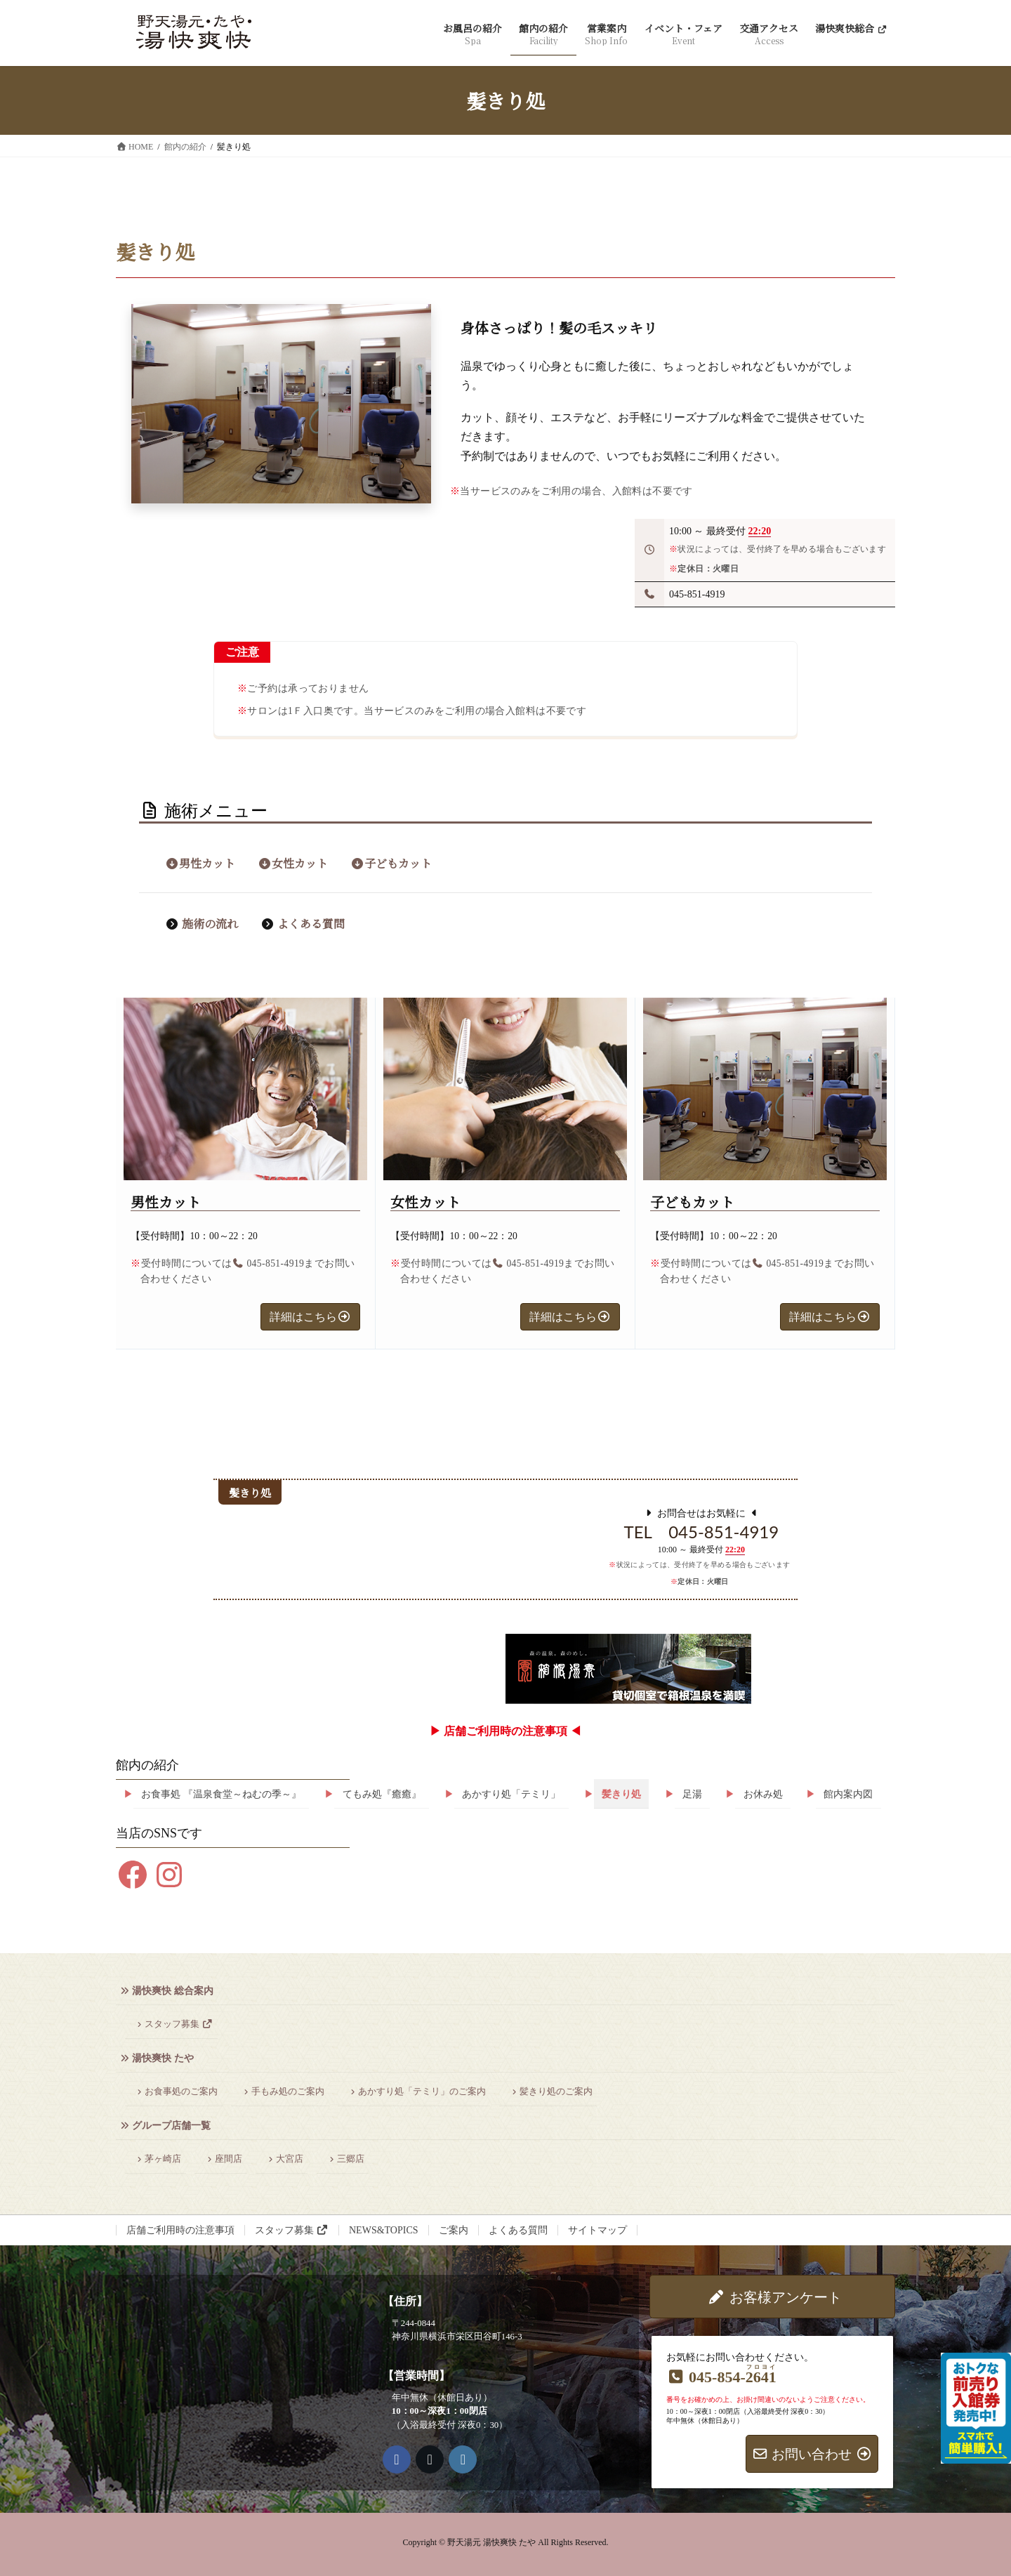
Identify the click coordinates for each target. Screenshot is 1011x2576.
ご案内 (453, 2230)
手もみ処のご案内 (287, 2091)
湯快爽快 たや (163, 2058)
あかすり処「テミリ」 (511, 1794)
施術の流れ (210, 924)
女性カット (293, 863)
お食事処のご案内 (181, 2091)
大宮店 (289, 2159)
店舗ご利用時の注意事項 (180, 2230)
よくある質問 (311, 924)
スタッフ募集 (179, 2024)
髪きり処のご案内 (556, 2091)
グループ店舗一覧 (171, 2125)
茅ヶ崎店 (163, 2159)
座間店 (228, 2159)
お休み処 (763, 1794)
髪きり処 (621, 1794)
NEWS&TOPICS (383, 2230)
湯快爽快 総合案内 (172, 1991)
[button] (310, 1316)
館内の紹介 (147, 1765)
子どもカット (391, 863)
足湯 (692, 1794)
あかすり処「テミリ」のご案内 (422, 2091)
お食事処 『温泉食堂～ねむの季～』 (221, 1794)
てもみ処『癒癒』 (382, 1794)
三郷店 (350, 2159)
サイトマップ (597, 2230)
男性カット (200, 863)
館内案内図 (848, 1794)
